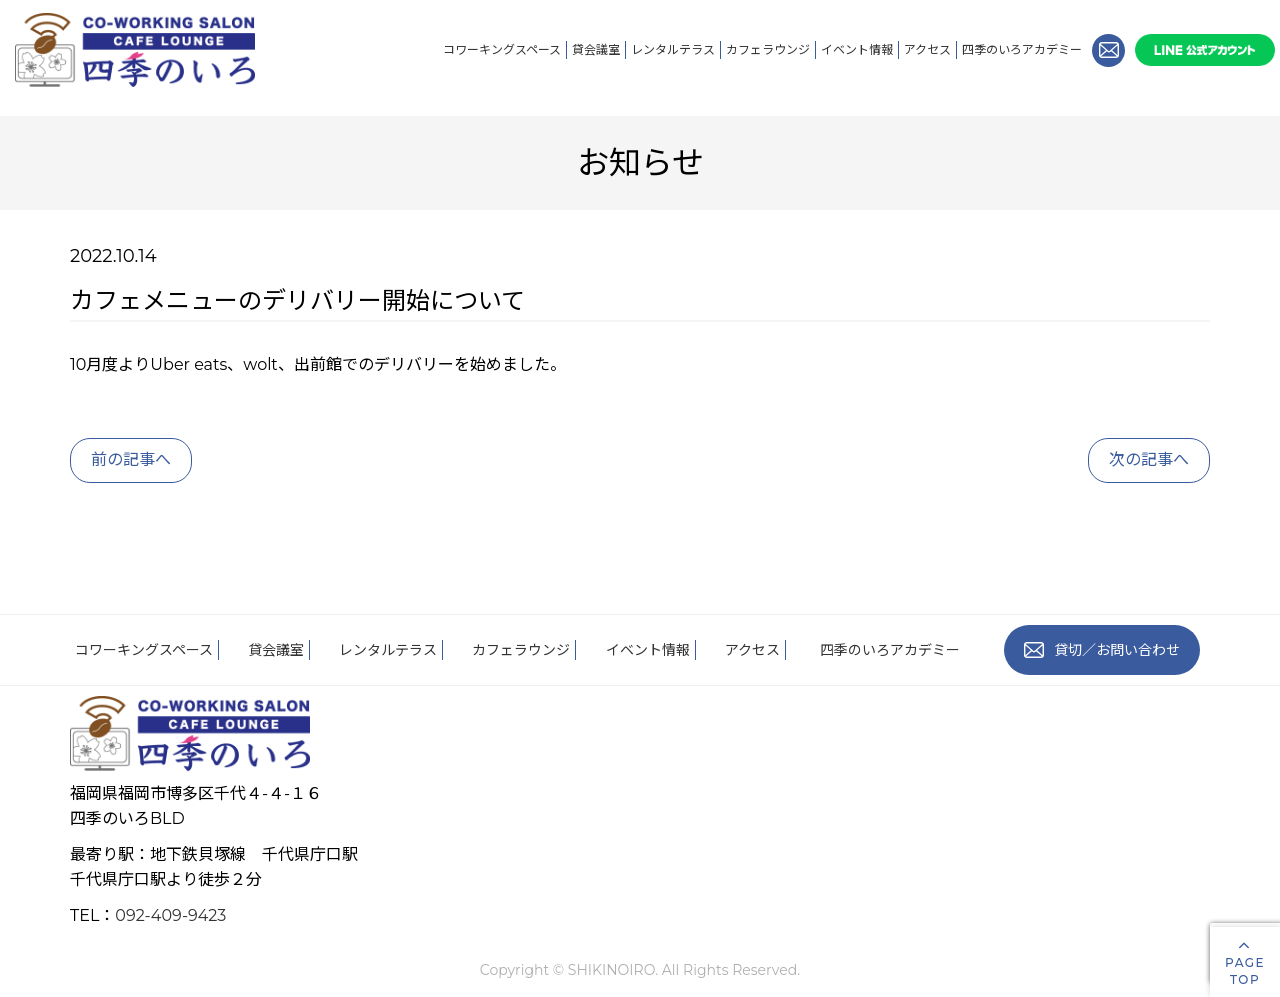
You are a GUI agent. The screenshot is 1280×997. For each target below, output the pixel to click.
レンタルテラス (673, 49)
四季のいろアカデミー (1022, 49)
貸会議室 (596, 49)
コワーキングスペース (502, 49)
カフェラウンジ (768, 49)
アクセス (927, 49)
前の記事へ (131, 459)
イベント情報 (857, 49)
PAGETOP (1245, 961)
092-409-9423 (170, 915)
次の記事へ (1149, 459)
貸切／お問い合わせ (1102, 650)
